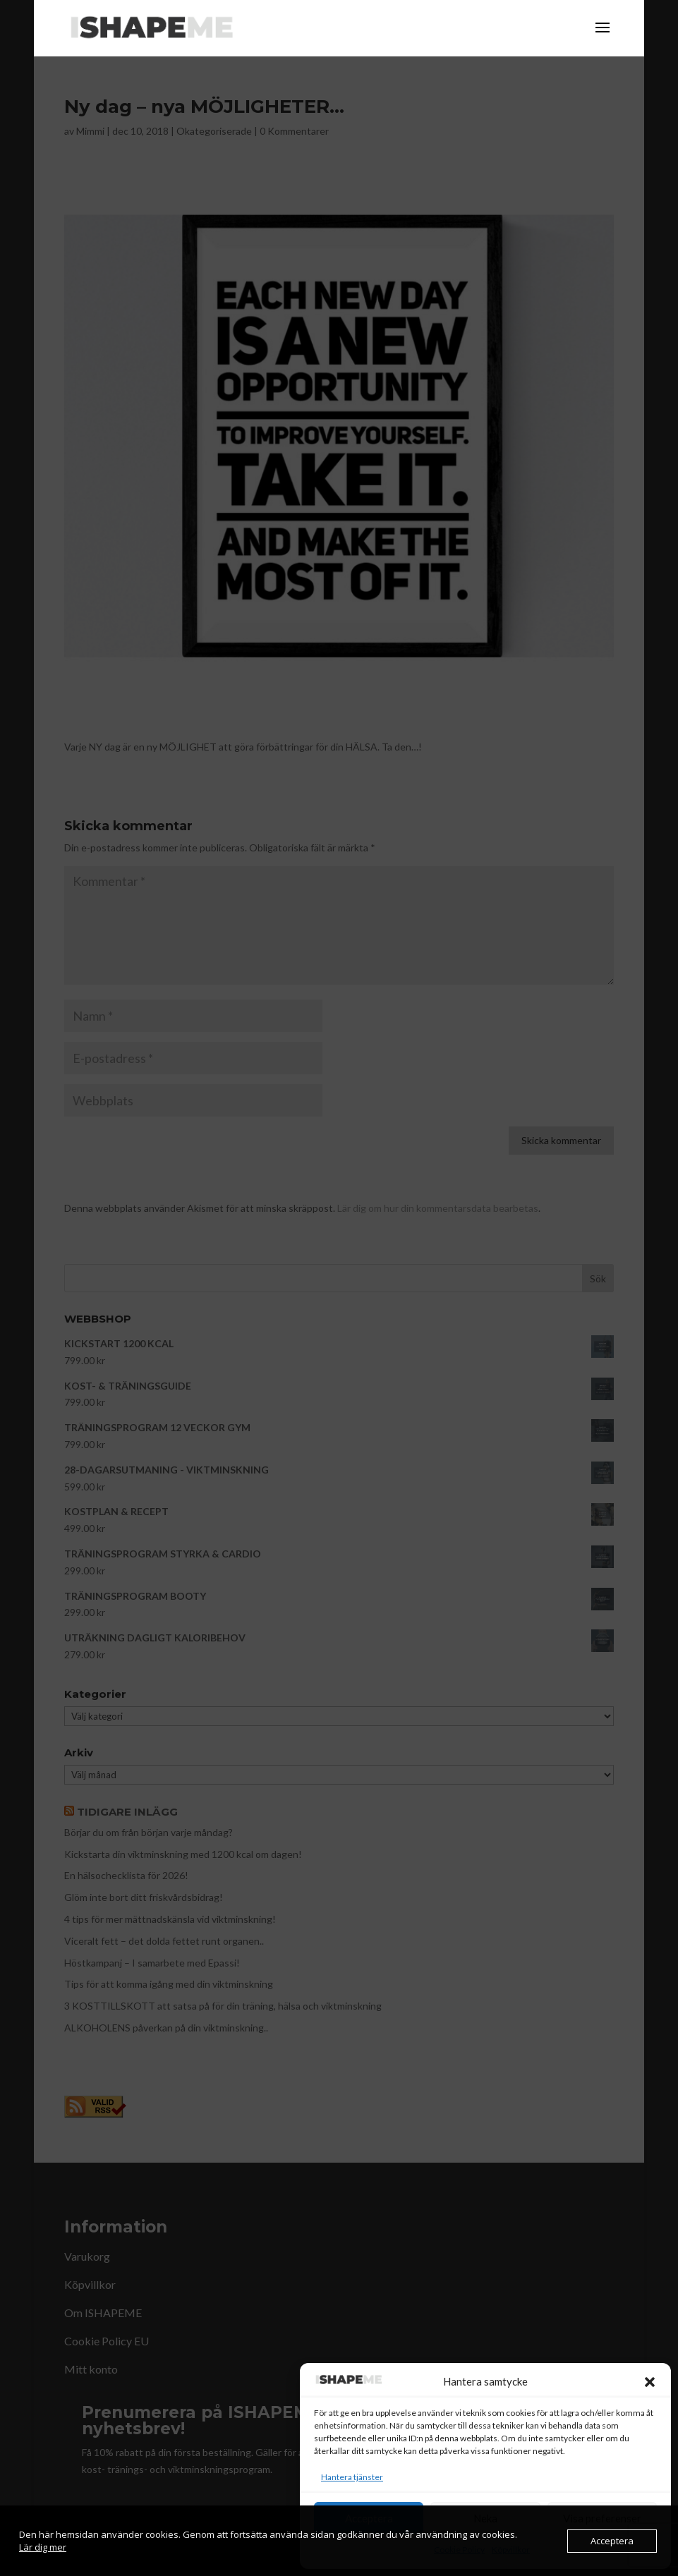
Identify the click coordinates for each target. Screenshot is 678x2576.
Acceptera (369, 2518)
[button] (650, 2382)
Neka (485, 2518)
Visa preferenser (602, 2518)
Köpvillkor (511, 2549)
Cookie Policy (459, 2549)
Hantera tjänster (352, 2477)
